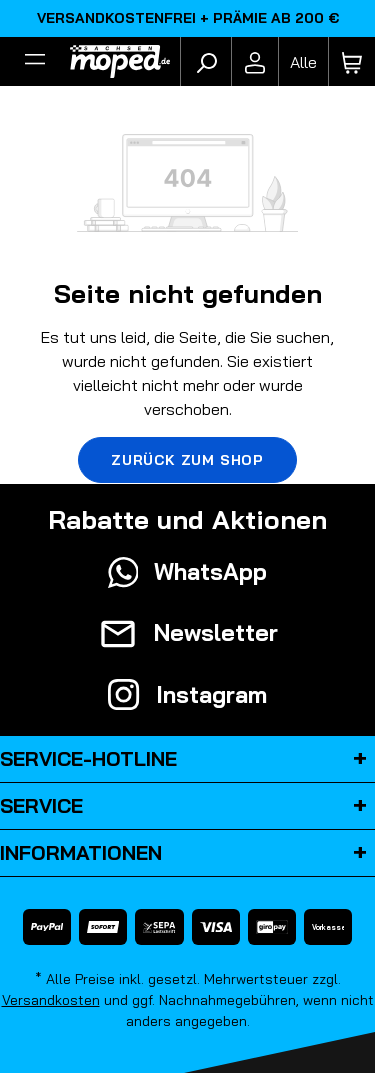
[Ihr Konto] (255, 62)
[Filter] (35, 62)
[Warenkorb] (352, 62)
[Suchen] (206, 62)
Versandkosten (51, 1000)
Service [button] (187, 806)
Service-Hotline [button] (187, 759)
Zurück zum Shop (187, 460)
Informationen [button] (187, 853)
